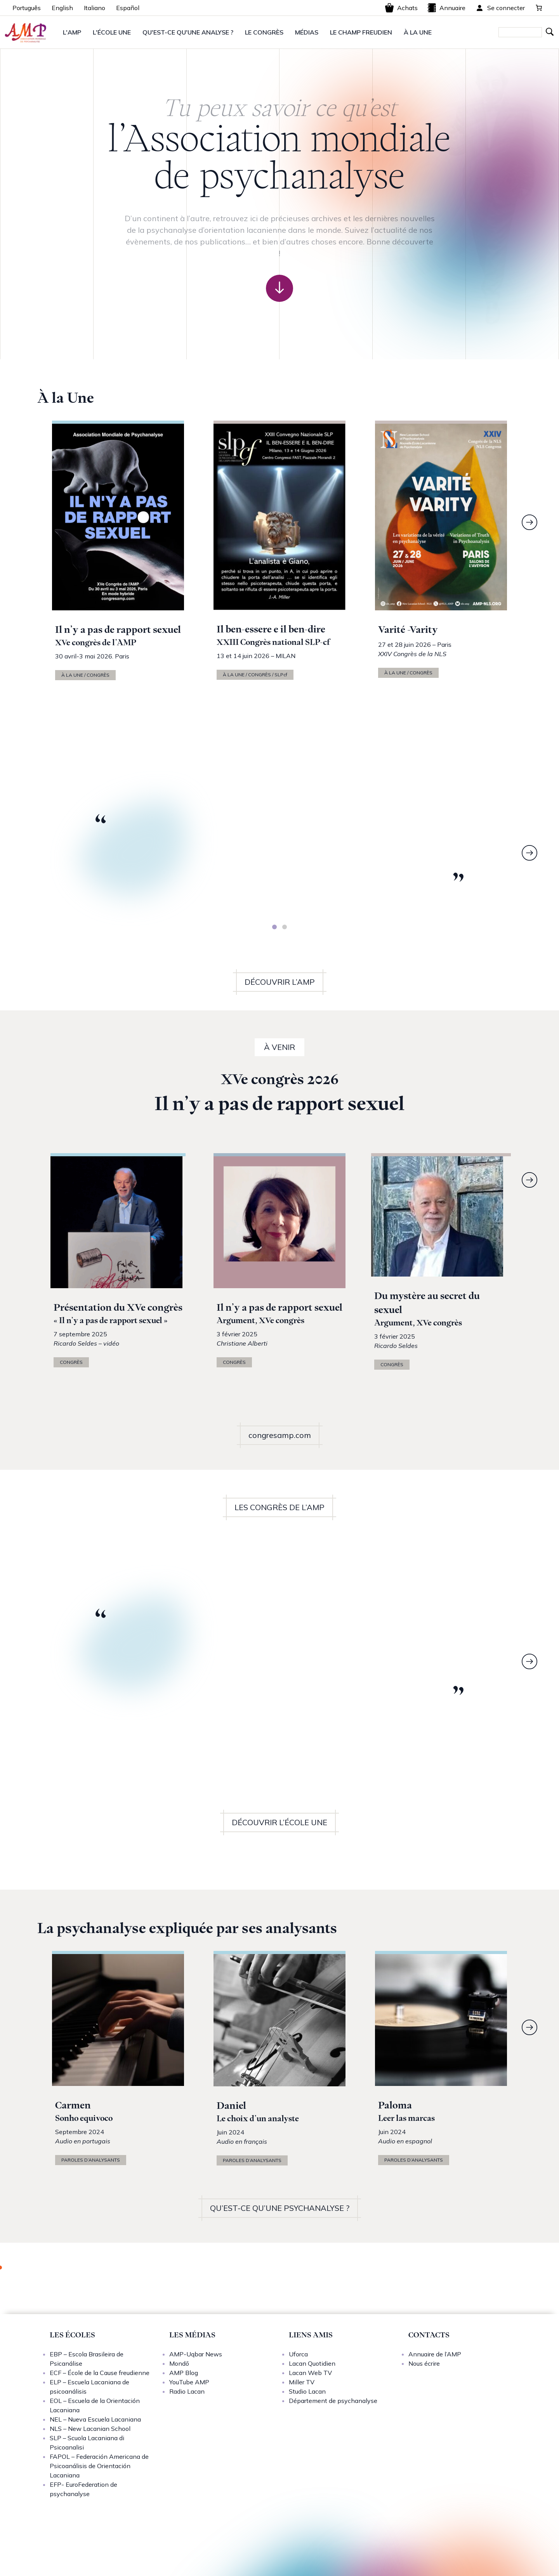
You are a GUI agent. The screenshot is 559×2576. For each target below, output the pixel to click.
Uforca (298, 2354)
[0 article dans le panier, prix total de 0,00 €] (539, 8)
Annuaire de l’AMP (434, 2354)
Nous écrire (424, 2363)
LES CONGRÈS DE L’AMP (279, 1507)
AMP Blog (183, 2373)
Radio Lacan (187, 2391)
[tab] (274, 927)
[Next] (529, 522)
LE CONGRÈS (264, 32)
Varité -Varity (408, 629)
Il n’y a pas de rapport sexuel (118, 629)
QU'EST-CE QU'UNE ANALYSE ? (187, 32)
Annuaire (446, 7)
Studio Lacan (307, 2391)
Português (26, 8)
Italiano (94, 8)
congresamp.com (279, 1435)
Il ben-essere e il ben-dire (271, 629)
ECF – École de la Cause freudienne (99, 2373)
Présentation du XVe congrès (118, 1307)
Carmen (73, 2105)
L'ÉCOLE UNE (112, 32)
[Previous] (29, 853)
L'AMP (72, 32)
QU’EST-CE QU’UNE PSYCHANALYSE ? (279, 2208)
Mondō (179, 2363)
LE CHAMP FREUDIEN (361, 32)
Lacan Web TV (310, 2373)
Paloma (395, 2105)
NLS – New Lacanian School (90, 2428)
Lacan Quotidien (312, 2363)
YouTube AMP (189, 2382)
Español (127, 8)
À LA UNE (418, 32)
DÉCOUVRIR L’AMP (280, 982)
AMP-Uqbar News (195, 2354)
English (62, 8)
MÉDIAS (306, 32)
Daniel (231, 2105)
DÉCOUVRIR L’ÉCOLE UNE (279, 1822)
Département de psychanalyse (333, 2400)
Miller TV (301, 2382)
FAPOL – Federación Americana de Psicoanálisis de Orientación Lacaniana (99, 2466)
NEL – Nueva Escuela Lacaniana (95, 2419)
